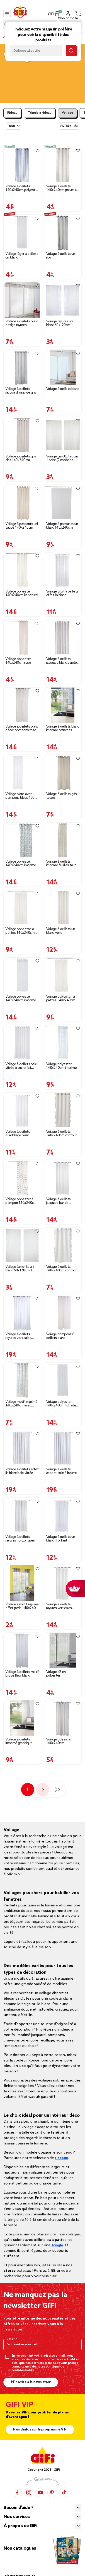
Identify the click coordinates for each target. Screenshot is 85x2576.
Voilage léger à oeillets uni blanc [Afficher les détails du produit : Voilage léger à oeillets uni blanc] (21, 255)
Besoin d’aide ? (18, 2508)
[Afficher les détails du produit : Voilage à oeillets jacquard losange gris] (22, 367)
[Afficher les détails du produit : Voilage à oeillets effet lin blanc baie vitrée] (22, 1448)
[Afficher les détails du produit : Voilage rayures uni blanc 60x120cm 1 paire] (63, 300)
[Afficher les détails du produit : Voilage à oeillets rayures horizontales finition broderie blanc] (22, 1515)
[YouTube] (40, 2492)
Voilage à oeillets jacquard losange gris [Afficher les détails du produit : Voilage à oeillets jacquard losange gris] (20, 390)
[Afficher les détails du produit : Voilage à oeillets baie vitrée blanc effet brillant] (22, 1043)
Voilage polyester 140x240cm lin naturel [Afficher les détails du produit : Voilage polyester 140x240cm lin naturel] (21, 593)
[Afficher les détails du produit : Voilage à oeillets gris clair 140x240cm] (22, 435)
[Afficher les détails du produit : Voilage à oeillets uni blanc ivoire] (63, 908)
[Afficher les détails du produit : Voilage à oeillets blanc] (63, 367)
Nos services (17, 2517)
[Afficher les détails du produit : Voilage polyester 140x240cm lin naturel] (22, 570)
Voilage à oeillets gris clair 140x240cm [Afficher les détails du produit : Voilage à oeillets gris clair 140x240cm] (20, 458)
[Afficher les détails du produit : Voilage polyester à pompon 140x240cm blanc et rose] (22, 1178)
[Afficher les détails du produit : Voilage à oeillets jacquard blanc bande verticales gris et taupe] (63, 637)
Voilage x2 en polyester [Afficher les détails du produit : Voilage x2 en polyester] (56, 1673)
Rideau (12, 113)
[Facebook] (17, 2492)
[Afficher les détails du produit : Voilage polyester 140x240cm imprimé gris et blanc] (22, 975)
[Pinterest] (51, 2492)
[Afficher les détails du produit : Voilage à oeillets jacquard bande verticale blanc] (63, 1178)
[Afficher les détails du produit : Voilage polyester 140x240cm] (63, 1718)
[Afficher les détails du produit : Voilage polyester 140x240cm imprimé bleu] (63, 1043)
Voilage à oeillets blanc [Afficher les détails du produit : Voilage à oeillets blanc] (62, 389)
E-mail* (11, 2339)
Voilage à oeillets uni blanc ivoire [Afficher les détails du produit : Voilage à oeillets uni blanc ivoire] (60, 931)
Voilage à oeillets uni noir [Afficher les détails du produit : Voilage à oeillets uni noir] (60, 255)
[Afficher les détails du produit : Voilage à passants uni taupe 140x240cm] (22, 502)
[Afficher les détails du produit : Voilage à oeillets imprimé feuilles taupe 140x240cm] (63, 840)
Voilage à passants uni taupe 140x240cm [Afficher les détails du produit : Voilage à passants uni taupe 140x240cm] (21, 526)
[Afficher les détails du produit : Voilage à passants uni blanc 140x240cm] (63, 502)
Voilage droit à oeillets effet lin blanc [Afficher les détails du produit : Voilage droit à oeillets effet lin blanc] (62, 593)
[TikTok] (63, 2492)
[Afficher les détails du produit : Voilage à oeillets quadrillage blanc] (22, 1110)
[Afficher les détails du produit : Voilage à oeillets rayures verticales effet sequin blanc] (63, 1583)
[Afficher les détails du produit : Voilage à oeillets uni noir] (63, 232)
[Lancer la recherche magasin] (71, 50)
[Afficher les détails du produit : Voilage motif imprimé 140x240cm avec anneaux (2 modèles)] (22, 1380)
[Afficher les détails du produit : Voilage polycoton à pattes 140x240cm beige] (22, 908)
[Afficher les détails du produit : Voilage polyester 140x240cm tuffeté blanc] (63, 1380)
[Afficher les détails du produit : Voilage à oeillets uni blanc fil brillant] (63, 1515)
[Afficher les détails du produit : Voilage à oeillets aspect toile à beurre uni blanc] (63, 1448)
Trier (11, 126)
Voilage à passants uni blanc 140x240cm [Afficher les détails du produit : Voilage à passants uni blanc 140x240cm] (62, 526)
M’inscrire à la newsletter (31, 2382)
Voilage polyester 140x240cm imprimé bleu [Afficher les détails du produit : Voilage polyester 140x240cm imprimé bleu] (61, 1066)
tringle (57, 2245)
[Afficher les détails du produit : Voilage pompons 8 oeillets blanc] (63, 1313)
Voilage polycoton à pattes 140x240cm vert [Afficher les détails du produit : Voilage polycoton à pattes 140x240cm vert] (60, 998)
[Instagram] (28, 2492)
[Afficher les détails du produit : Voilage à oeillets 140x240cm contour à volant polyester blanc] (63, 1245)
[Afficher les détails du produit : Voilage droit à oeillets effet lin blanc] (63, 570)
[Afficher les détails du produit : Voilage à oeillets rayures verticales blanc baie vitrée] (22, 1313)
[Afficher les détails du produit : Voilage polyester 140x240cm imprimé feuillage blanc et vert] (22, 840)
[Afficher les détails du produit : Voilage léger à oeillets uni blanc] (22, 232)
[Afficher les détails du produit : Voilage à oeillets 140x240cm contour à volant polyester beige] (63, 1110)
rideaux (61, 2158)
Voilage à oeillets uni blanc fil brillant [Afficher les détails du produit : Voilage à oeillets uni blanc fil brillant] (60, 1538)
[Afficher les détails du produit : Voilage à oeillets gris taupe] (63, 773)
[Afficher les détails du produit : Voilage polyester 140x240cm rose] (22, 637)
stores (10, 2271)
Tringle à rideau (39, 113)
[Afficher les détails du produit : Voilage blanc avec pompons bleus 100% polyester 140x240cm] (22, 773)
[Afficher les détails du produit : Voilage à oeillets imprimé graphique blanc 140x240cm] (22, 1718)
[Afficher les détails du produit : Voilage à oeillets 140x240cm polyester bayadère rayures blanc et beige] (63, 165)
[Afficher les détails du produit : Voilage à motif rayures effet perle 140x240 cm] (22, 1583)
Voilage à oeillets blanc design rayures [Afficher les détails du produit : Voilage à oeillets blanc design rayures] (21, 323)
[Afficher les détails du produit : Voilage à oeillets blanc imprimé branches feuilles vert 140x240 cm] (63, 705)
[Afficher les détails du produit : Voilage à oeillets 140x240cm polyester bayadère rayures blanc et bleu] (22, 165)
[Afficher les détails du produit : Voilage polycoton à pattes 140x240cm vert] (63, 975)
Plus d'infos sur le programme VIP (39, 2430)
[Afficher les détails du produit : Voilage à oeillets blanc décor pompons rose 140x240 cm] (22, 705)
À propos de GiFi (20, 2526)
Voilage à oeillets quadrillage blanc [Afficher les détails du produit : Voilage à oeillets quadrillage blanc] (17, 1133)
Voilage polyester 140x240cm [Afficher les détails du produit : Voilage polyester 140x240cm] (59, 1741)
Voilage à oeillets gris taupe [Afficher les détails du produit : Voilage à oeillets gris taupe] (61, 796)
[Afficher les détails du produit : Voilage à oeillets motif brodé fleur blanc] (22, 1650)
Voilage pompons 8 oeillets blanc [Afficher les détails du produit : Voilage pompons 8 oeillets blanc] (60, 1336)
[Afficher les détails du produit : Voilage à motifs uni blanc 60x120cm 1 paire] (22, 1245)
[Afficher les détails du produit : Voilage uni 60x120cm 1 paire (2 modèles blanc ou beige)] (63, 435)
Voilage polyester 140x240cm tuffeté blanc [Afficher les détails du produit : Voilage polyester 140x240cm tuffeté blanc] (61, 1403)
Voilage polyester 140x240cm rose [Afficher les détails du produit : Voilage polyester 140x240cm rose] (18, 661)
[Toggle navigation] (7, 13)
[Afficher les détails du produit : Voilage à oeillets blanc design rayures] (22, 300)
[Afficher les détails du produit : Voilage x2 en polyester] (63, 1650)
